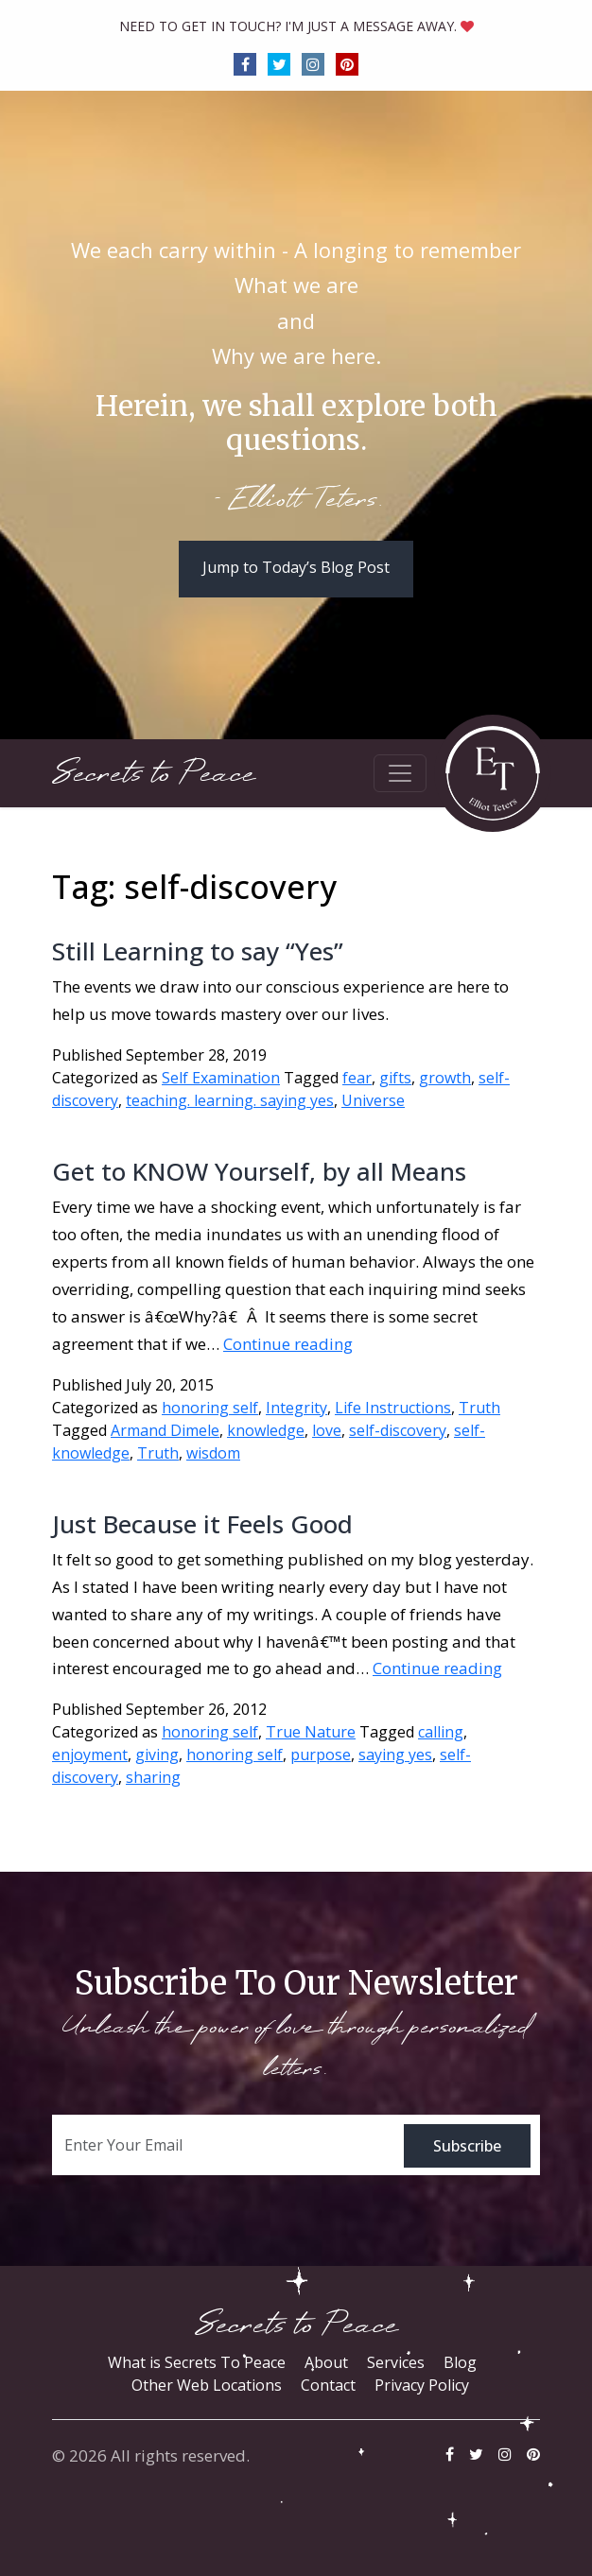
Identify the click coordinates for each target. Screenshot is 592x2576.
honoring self (210, 1407)
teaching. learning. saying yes (230, 1100)
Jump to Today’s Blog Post (296, 567)
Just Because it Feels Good (202, 1524)
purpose (320, 1754)
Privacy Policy (421, 2385)
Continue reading (288, 1344)
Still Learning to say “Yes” (197, 951)
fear (357, 1077)
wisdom (213, 1453)
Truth (479, 1407)
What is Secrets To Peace (197, 2362)
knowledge (266, 1430)
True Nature (311, 1731)
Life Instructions (393, 1407)
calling (440, 1731)
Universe (373, 1100)
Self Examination (221, 1077)
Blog (460, 2362)
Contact (328, 2385)
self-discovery (397, 1430)
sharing (153, 1777)
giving (157, 1754)
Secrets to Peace (153, 773)
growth (445, 1077)
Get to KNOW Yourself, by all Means (259, 1171)
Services (396, 2362)
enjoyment (90, 1754)
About (326, 2362)
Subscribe (467, 2145)
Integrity (296, 1407)
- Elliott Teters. (296, 501)
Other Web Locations (206, 2385)
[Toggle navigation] (400, 773)
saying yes (395, 1754)
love (326, 1430)
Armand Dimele (165, 1430)
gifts (395, 1077)
